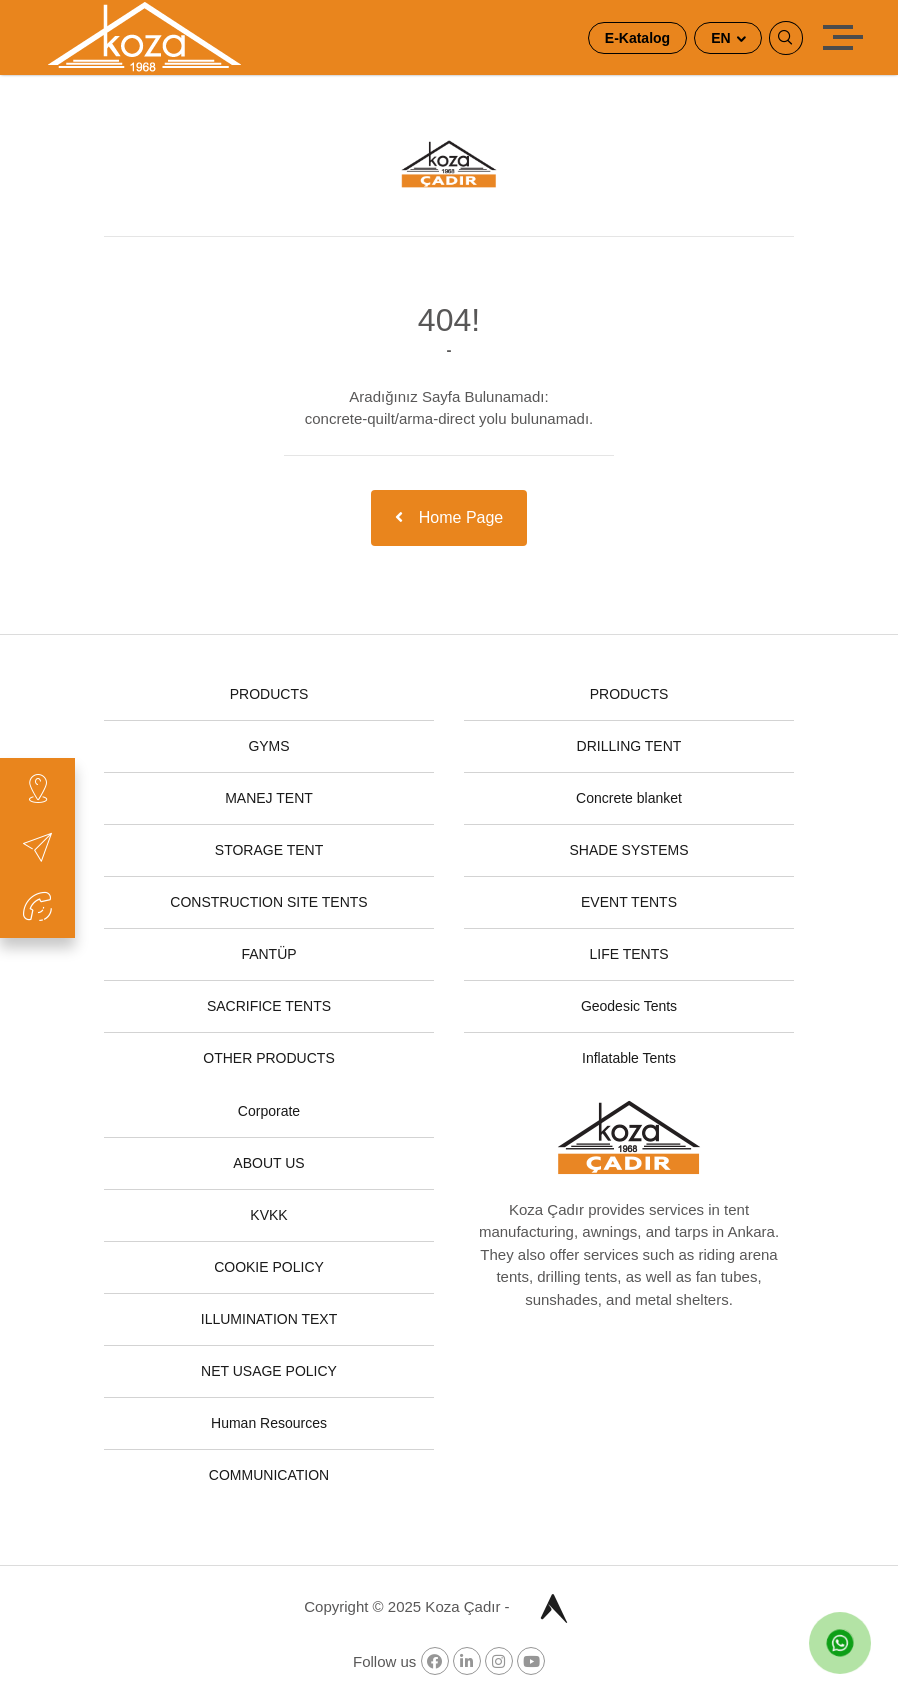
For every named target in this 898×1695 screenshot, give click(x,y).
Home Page (449, 517)
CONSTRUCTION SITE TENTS (268, 902)
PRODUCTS (269, 694)
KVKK (268, 1215)
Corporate (269, 1111)
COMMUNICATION (269, 1475)
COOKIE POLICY (269, 1267)
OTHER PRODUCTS (268, 1058)
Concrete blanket (629, 798)
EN (722, 38)
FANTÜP (268, 954)
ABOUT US (268, 1163)
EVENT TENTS (629, 902)
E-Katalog (637, 38)
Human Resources (269, 1423)
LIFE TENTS (628, 954)
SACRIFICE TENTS (269, 1006)
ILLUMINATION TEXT (269, 1319)
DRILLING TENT (629, 746)
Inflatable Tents (629, 1058)
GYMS (268, 746)
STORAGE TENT (269, 850)
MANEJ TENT (269, 798)
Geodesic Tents (629, 1006)
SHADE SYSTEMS (628, 850)
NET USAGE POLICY (269, 1371)
